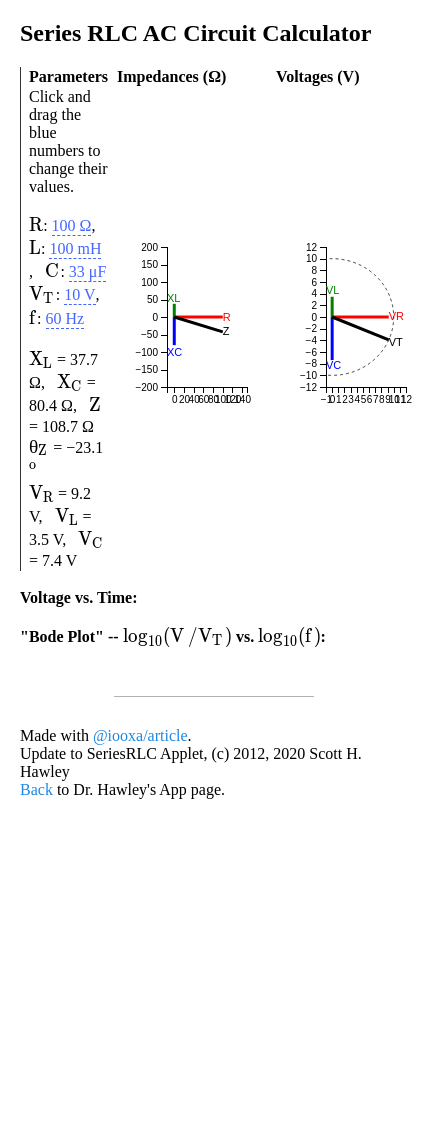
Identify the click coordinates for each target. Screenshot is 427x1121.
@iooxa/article (140, 965)
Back (36, 1019)
